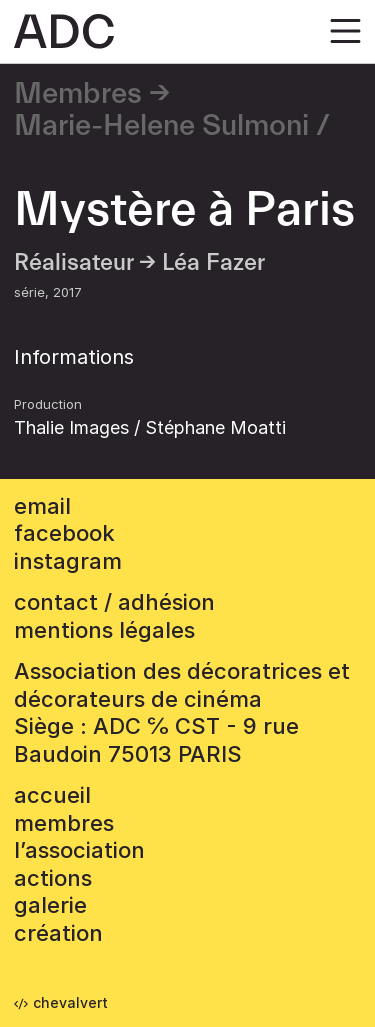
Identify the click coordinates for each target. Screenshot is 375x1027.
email (42, 506)
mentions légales (104, 630)
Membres (78, 94)
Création (58, 933)
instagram (68, 561)
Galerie (50, 905)
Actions (53, 878)
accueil (52, 795)
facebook (64, 533)
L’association (79, 850)
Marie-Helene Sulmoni (161, 126)
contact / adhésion (114, 602)
